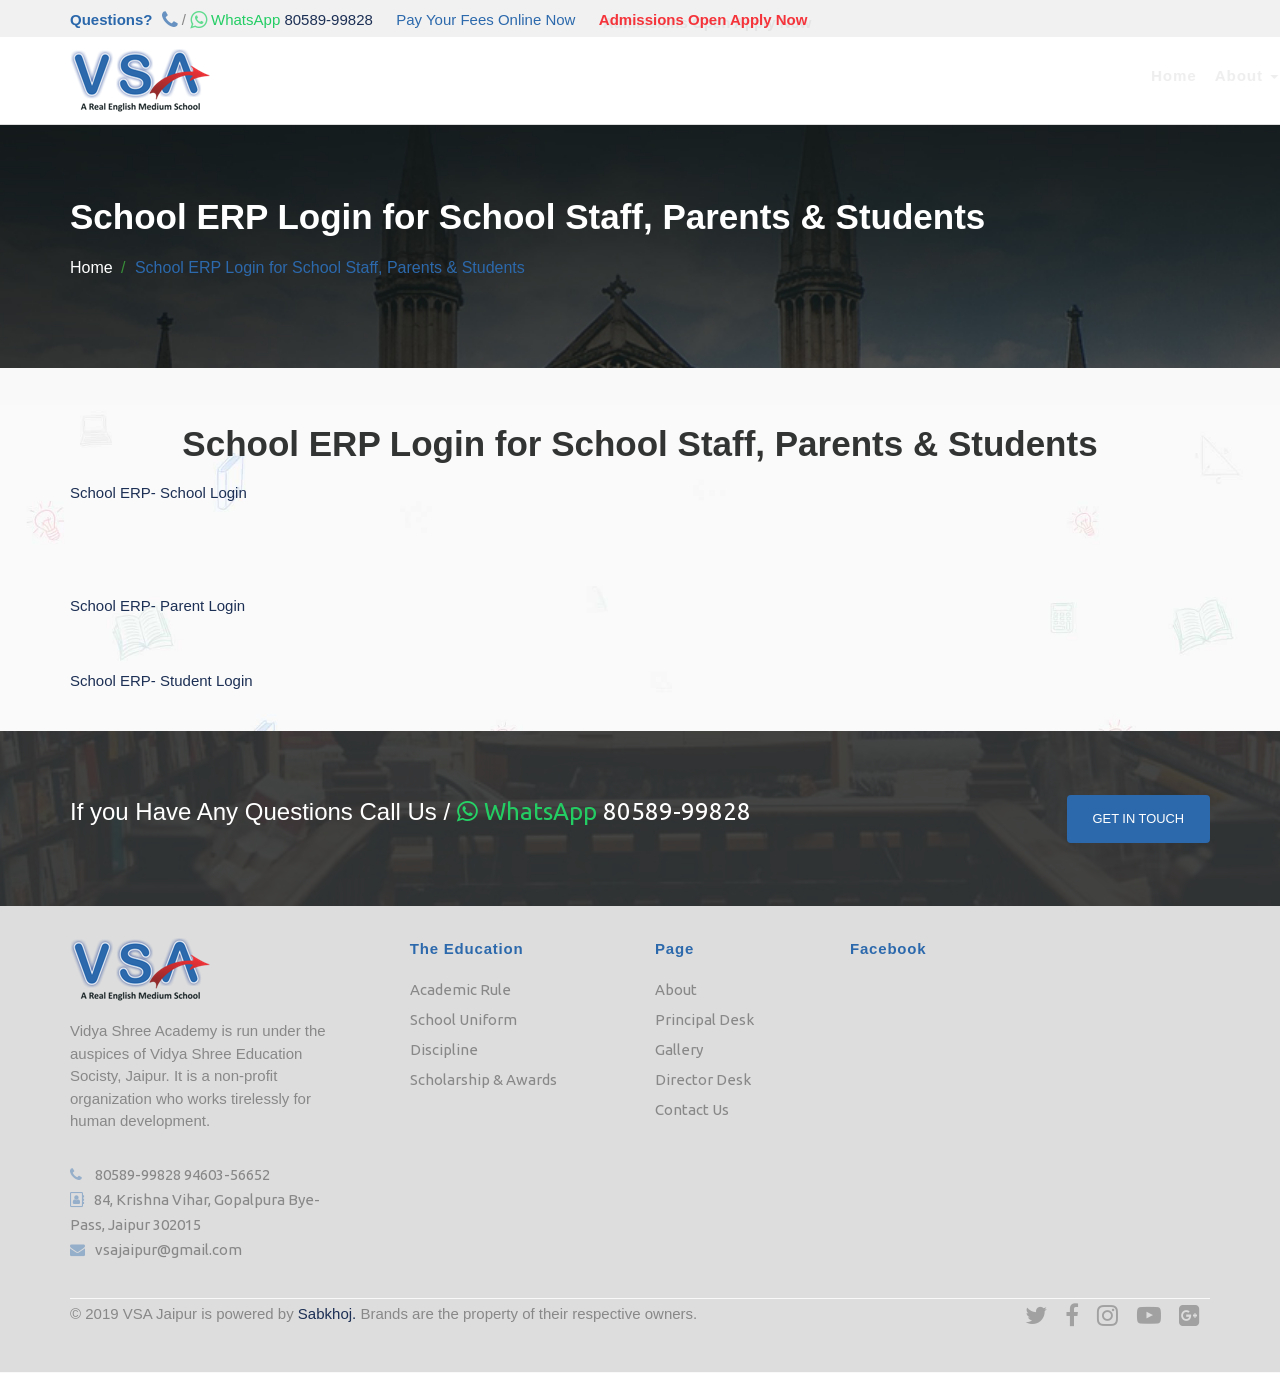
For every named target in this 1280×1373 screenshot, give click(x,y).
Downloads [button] (936, 75)
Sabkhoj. (327, 1313)
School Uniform (463, 1019)
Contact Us (1171, 75)
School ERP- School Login (158, 492)
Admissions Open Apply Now (703, 19)
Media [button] (834, 75)
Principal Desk (704, 1019)
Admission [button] (546, 75)
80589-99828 (279, 19)
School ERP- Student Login (161, 680)
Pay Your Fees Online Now (485, 19)
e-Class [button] (748, 75)
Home (262, 75)
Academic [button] (431, 75)
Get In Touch (1138, 818)
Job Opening (1057, 75)
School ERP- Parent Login (157, 605)
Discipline (444, 1049)
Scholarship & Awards (483, 1079)
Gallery (679, 1049)
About (676, 989)
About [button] (333, 75)
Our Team (653, 75)
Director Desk (703, 1079)
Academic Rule (460, 989)
